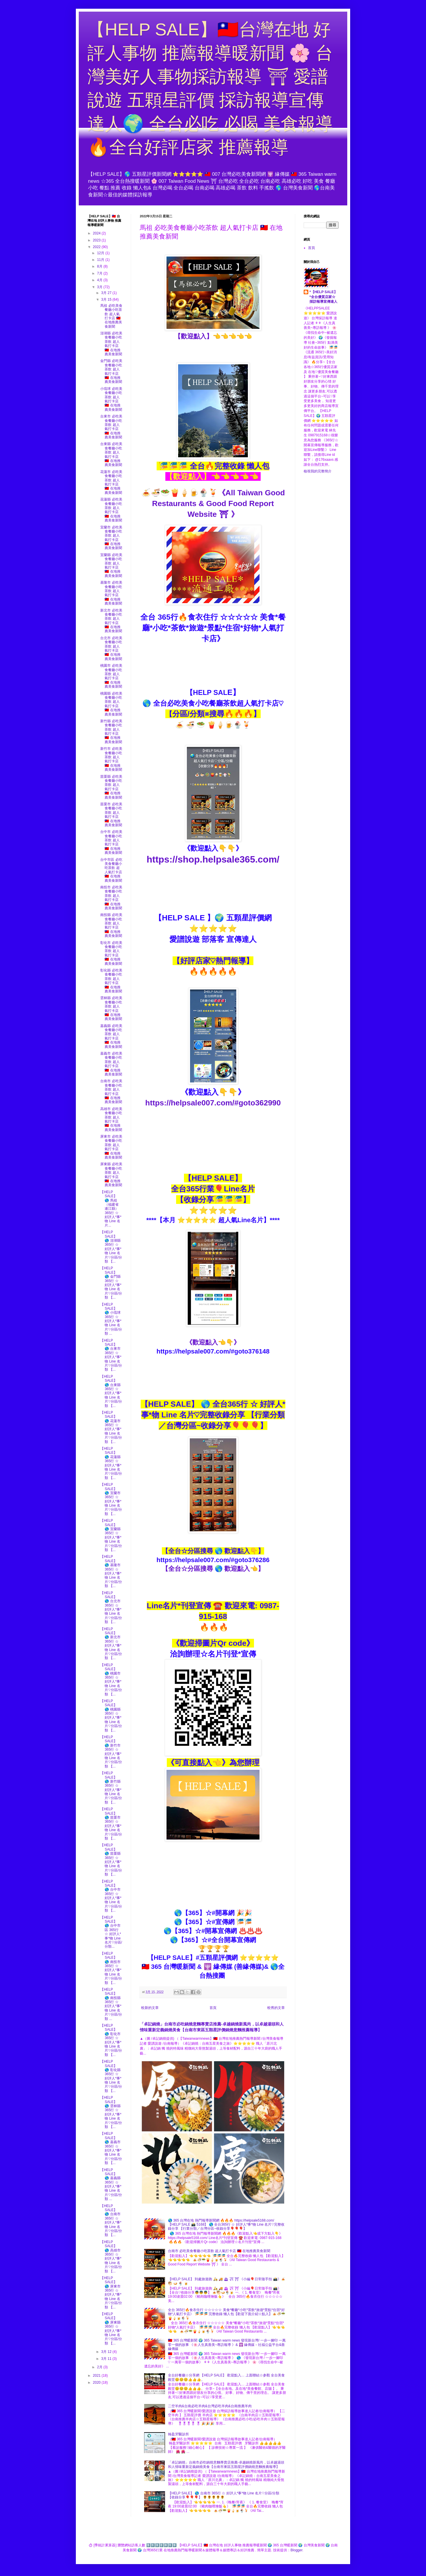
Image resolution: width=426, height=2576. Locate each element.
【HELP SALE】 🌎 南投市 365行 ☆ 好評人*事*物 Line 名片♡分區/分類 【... (111, 1968)
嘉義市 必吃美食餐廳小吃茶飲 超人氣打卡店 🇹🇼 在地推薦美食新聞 (111, 1063)
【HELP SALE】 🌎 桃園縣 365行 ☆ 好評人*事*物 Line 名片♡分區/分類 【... (111, 1715)
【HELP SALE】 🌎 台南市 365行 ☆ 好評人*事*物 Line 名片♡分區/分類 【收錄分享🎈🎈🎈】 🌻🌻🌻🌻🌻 (223, 2495)
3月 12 (106, 2352)
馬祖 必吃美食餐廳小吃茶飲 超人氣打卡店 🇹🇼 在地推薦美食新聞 (111, 316)
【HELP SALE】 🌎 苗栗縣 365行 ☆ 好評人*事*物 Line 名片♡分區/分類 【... (111, 1859)
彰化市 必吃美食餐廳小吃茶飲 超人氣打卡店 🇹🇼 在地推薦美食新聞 (111, 953)
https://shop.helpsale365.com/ (213, 859)
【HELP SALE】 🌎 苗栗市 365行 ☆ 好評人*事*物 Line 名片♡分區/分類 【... (111, 1823)
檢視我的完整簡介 (318, 471)
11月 (101, 260)
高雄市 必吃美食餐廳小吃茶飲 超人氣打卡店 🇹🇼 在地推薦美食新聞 (111, 1119)
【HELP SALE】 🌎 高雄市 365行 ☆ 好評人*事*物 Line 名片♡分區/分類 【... (111, 2256)
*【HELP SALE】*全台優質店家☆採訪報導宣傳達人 (323, 297)
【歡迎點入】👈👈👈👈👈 (213, 336)
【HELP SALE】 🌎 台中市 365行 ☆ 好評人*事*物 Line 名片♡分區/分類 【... (111, 1896)
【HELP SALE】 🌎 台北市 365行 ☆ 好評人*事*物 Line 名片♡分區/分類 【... (111, 1607)
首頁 (213, 2008)
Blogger (297, 2550)
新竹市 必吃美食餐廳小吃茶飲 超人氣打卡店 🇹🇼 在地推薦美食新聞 (111, 759)
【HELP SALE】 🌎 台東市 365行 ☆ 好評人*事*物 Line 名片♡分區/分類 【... (111, 1355)
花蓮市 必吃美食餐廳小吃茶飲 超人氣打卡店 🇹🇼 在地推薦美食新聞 (111, 482)
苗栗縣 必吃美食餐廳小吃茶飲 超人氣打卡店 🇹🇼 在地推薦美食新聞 (111, 787)
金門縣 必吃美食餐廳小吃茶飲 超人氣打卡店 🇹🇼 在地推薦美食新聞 (111, 371)
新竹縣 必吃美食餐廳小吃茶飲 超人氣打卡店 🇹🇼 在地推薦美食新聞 (111, 731)
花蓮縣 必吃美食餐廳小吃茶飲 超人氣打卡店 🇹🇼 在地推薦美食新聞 (111, 509)
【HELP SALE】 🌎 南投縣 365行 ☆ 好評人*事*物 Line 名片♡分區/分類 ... (111, 2004)
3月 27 (106, 293)
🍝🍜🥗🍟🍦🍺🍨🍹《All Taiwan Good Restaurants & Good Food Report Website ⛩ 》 (213, 503)
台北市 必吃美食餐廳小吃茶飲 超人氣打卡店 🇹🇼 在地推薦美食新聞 (111, 648)
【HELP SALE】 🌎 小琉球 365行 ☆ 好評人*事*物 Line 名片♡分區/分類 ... (111, 1319)
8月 (100, 266)
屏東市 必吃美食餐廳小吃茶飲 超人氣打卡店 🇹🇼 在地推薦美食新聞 (111, 1146)
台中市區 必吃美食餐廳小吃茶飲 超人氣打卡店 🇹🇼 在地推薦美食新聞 (111, 870)
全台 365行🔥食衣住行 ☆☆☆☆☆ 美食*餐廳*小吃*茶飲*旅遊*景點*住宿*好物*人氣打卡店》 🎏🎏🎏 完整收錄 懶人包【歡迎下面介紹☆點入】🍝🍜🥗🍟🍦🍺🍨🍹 (227, 2314)
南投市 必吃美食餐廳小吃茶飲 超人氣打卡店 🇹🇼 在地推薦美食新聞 (111, 897)
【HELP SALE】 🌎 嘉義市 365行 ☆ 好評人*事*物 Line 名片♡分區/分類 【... (111, 2148)
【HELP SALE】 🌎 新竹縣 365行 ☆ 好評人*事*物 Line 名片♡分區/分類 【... (111, 1787)
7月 (100, 273)
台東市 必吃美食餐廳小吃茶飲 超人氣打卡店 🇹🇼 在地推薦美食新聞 (111, 426)
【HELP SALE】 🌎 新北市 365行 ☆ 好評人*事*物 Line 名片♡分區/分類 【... (111, 1643)
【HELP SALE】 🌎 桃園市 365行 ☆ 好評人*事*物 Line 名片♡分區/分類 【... (111, 1679)
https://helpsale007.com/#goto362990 (213, 1102)
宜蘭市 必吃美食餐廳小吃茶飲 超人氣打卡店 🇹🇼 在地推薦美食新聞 (111, 537)
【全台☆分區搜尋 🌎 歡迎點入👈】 (213, 1568)
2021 (97, 2376)
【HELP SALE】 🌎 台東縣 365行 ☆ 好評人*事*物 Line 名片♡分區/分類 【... (111, 1391)
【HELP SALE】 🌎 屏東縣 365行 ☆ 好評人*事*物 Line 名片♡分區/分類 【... (111, 2328)
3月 (100, 287)
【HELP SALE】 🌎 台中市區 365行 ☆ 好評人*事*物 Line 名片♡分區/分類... (111, 1932)
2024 (97, 233)
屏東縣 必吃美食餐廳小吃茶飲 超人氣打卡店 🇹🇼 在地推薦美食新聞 (111, 1174)
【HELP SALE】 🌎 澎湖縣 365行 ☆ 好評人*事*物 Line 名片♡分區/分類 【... (111, 1246)
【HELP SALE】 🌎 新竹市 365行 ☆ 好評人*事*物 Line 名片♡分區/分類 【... (111, 1751)
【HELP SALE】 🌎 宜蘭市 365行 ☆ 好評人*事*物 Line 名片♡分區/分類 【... (111, 1499)
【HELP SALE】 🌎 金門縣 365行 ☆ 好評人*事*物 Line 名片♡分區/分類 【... (111, 1282)
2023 (97, 240)
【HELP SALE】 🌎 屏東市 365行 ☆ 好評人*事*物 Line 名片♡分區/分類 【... (111, 2292)
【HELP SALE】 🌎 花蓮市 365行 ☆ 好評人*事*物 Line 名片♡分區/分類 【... (111, 1427)
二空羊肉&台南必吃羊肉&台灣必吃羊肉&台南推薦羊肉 (210, 2406)
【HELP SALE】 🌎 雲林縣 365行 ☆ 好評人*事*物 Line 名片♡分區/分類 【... (111, 2112)
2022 (97, 247)
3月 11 (106, 2359)
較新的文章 (150, 2008)
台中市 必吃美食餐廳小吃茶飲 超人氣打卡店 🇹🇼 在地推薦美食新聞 (111, 842)
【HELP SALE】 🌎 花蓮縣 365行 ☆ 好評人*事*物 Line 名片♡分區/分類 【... (111, 1463)
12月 (101, 253)
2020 (97, 2382)
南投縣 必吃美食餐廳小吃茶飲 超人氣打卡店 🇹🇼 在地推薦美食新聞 (111, 925)
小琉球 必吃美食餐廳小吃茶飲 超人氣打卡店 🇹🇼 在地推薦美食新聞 (111, 399)
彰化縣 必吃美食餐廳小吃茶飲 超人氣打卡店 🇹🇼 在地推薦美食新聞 (111, 980)
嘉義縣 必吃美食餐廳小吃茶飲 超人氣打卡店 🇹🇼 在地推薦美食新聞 (111, 1036)
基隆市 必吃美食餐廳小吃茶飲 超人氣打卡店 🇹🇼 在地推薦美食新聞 (111, 592)
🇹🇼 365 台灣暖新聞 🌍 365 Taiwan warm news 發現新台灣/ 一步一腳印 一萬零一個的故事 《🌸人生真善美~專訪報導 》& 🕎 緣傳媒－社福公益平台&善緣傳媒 (227, 2344)
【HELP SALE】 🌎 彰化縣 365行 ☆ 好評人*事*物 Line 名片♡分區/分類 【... (111, 2076)
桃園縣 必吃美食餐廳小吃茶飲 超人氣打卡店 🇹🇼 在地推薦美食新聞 (111, 703)
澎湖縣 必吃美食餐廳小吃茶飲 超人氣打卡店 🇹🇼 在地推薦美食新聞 (111, 343)
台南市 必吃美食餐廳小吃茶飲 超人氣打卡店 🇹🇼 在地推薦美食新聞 (219, 2251)
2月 (100, 2367)
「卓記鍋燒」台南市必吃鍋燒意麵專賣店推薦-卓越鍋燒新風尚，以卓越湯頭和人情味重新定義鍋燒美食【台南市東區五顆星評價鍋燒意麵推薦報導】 (226, 2464)
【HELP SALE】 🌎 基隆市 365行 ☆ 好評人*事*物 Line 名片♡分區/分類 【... (111, 1571)
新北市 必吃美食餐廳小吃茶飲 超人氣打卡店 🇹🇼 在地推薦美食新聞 (111, 620)
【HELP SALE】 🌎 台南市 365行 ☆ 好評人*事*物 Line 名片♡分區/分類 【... (111, 2220)
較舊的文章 (276, 2008)
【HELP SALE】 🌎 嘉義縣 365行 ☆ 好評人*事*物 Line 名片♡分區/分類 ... (111, 2184)
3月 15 (106, 299)
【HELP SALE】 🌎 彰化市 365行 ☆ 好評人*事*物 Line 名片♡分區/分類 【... (111, 2040)
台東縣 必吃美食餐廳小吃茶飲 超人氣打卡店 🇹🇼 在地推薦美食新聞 (111, 454)
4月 (100, 280)
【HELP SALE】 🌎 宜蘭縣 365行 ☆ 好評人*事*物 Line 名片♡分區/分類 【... (111, 1535)
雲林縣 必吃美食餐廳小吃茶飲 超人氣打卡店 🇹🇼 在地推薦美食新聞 (111, 1008)
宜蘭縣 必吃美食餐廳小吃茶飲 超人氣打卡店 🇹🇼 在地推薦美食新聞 (111, 565)
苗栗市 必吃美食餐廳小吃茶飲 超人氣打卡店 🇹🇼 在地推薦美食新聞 (111, 814)
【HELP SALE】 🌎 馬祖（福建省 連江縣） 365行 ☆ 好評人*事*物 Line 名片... (110, 1208)
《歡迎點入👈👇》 (213, 1342)
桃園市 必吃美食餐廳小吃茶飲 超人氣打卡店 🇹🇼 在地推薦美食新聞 (111, 676)
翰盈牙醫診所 (178, 2434)
